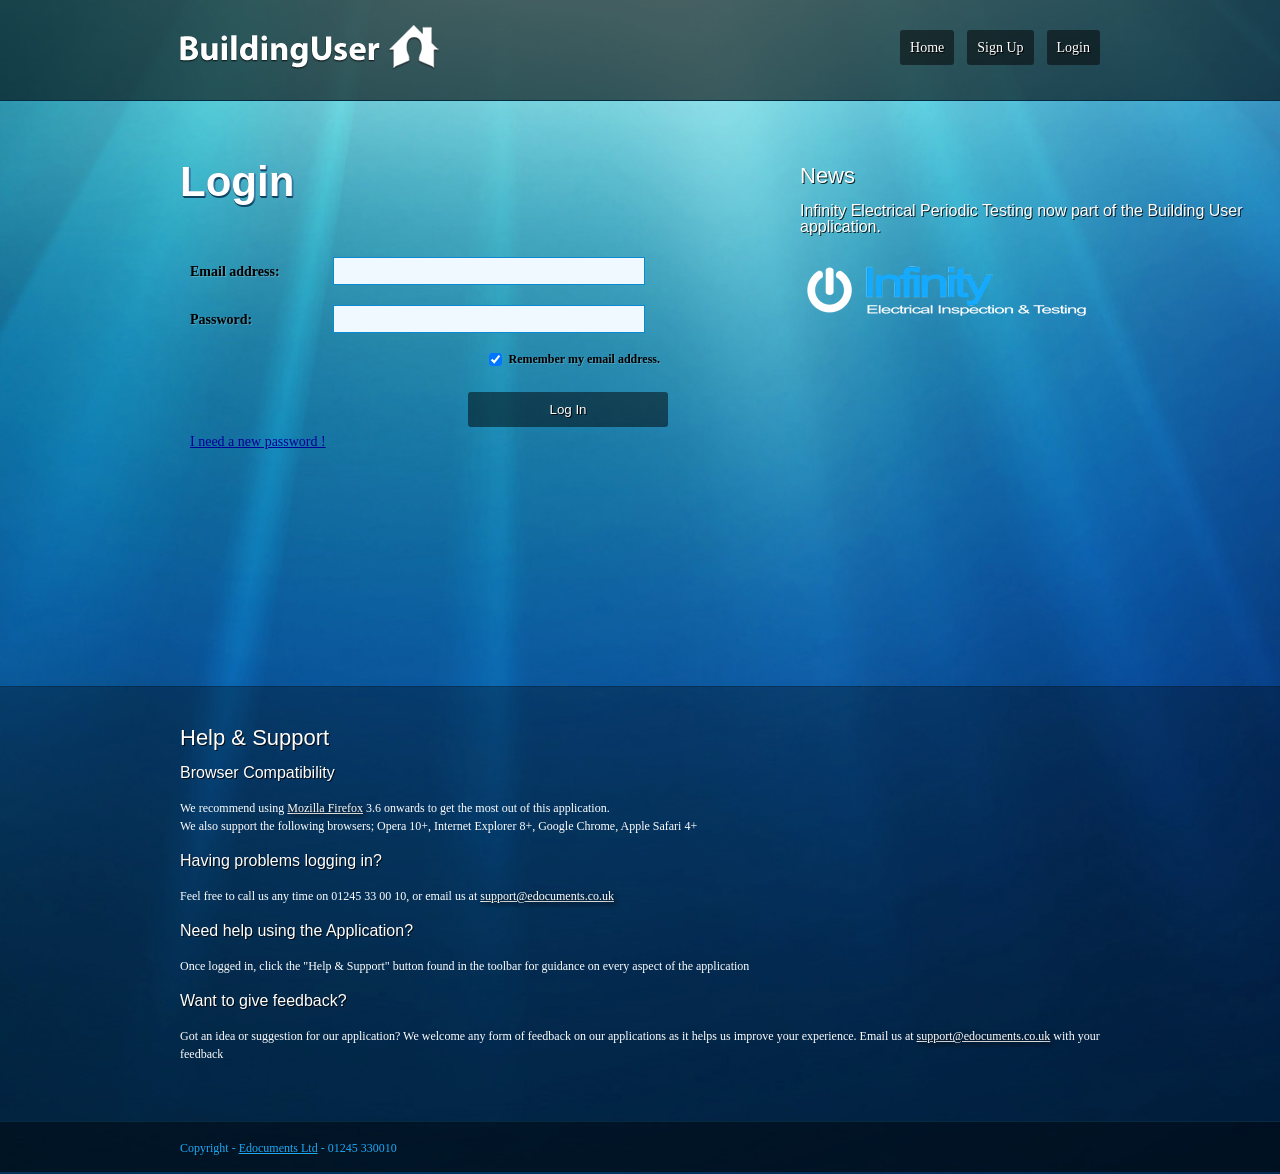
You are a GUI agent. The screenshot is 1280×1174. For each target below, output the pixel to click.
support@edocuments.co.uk (547, 896)
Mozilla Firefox (325, 808)
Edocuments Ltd (278, 1148)
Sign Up (1000, 47)
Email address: (238, 271)
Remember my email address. (582, 359)
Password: (221, 319)
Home (927, 47)
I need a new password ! (258, 441)
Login (1073, 47)
